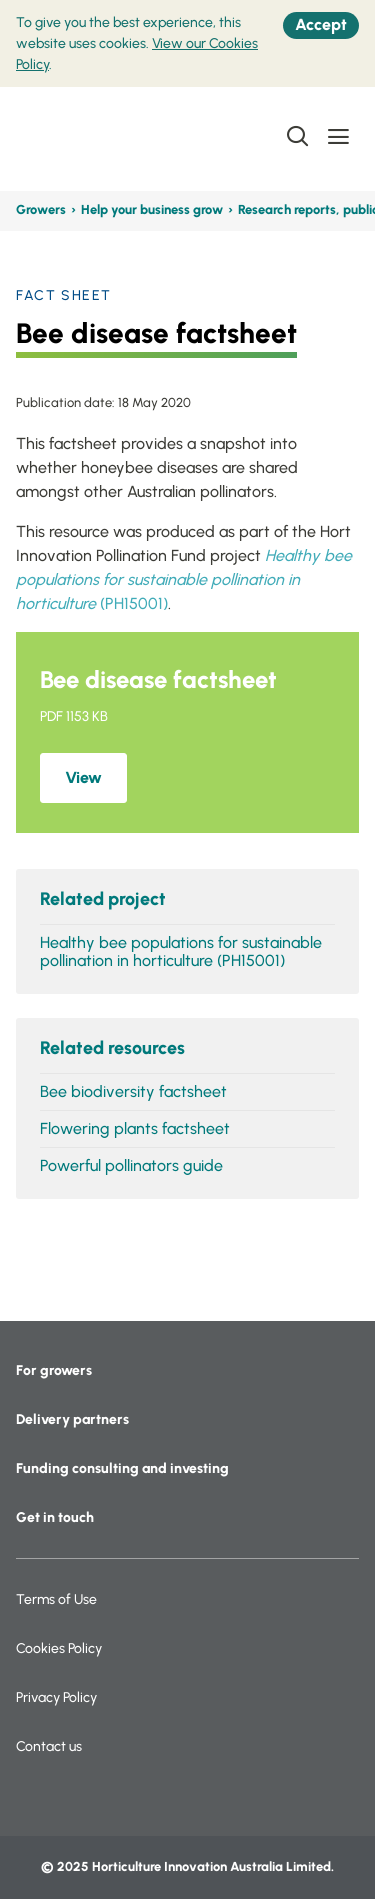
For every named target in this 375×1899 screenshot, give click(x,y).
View (83, 777)
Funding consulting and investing (122, 1468)
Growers (41, 209)
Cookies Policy (59, 1648)
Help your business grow (152, 209)
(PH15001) (184, 579)
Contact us (49, 1746)
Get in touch (55, 1517)
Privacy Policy (56, 1697)
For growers (54, 1370)
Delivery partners (72, 1419)
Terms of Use (56, 1599)
